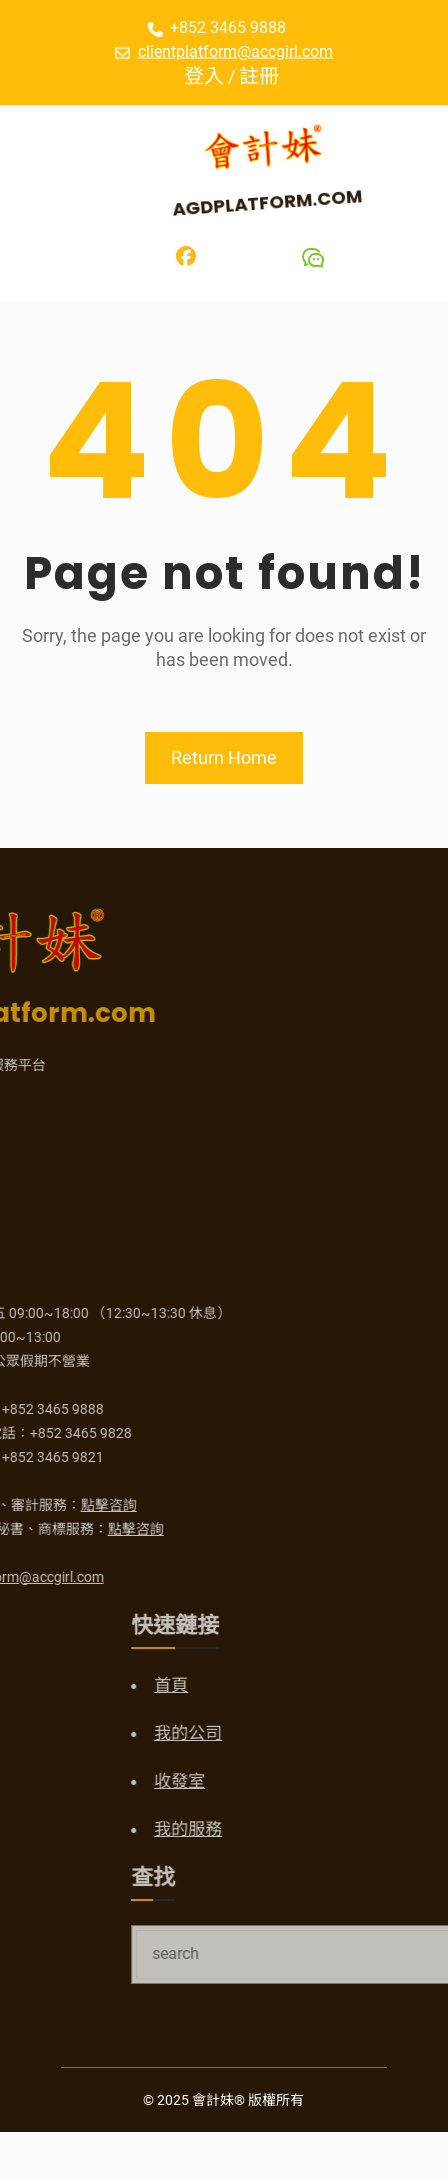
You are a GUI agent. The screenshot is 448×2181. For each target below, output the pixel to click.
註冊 (270, 76)
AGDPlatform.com (270, 201)
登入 (215, 76)
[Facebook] (186, 256)
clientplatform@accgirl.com (235, 50)
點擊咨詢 (34, 1505)
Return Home (224, 757)
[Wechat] (313, 258)
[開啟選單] (46, 170)
